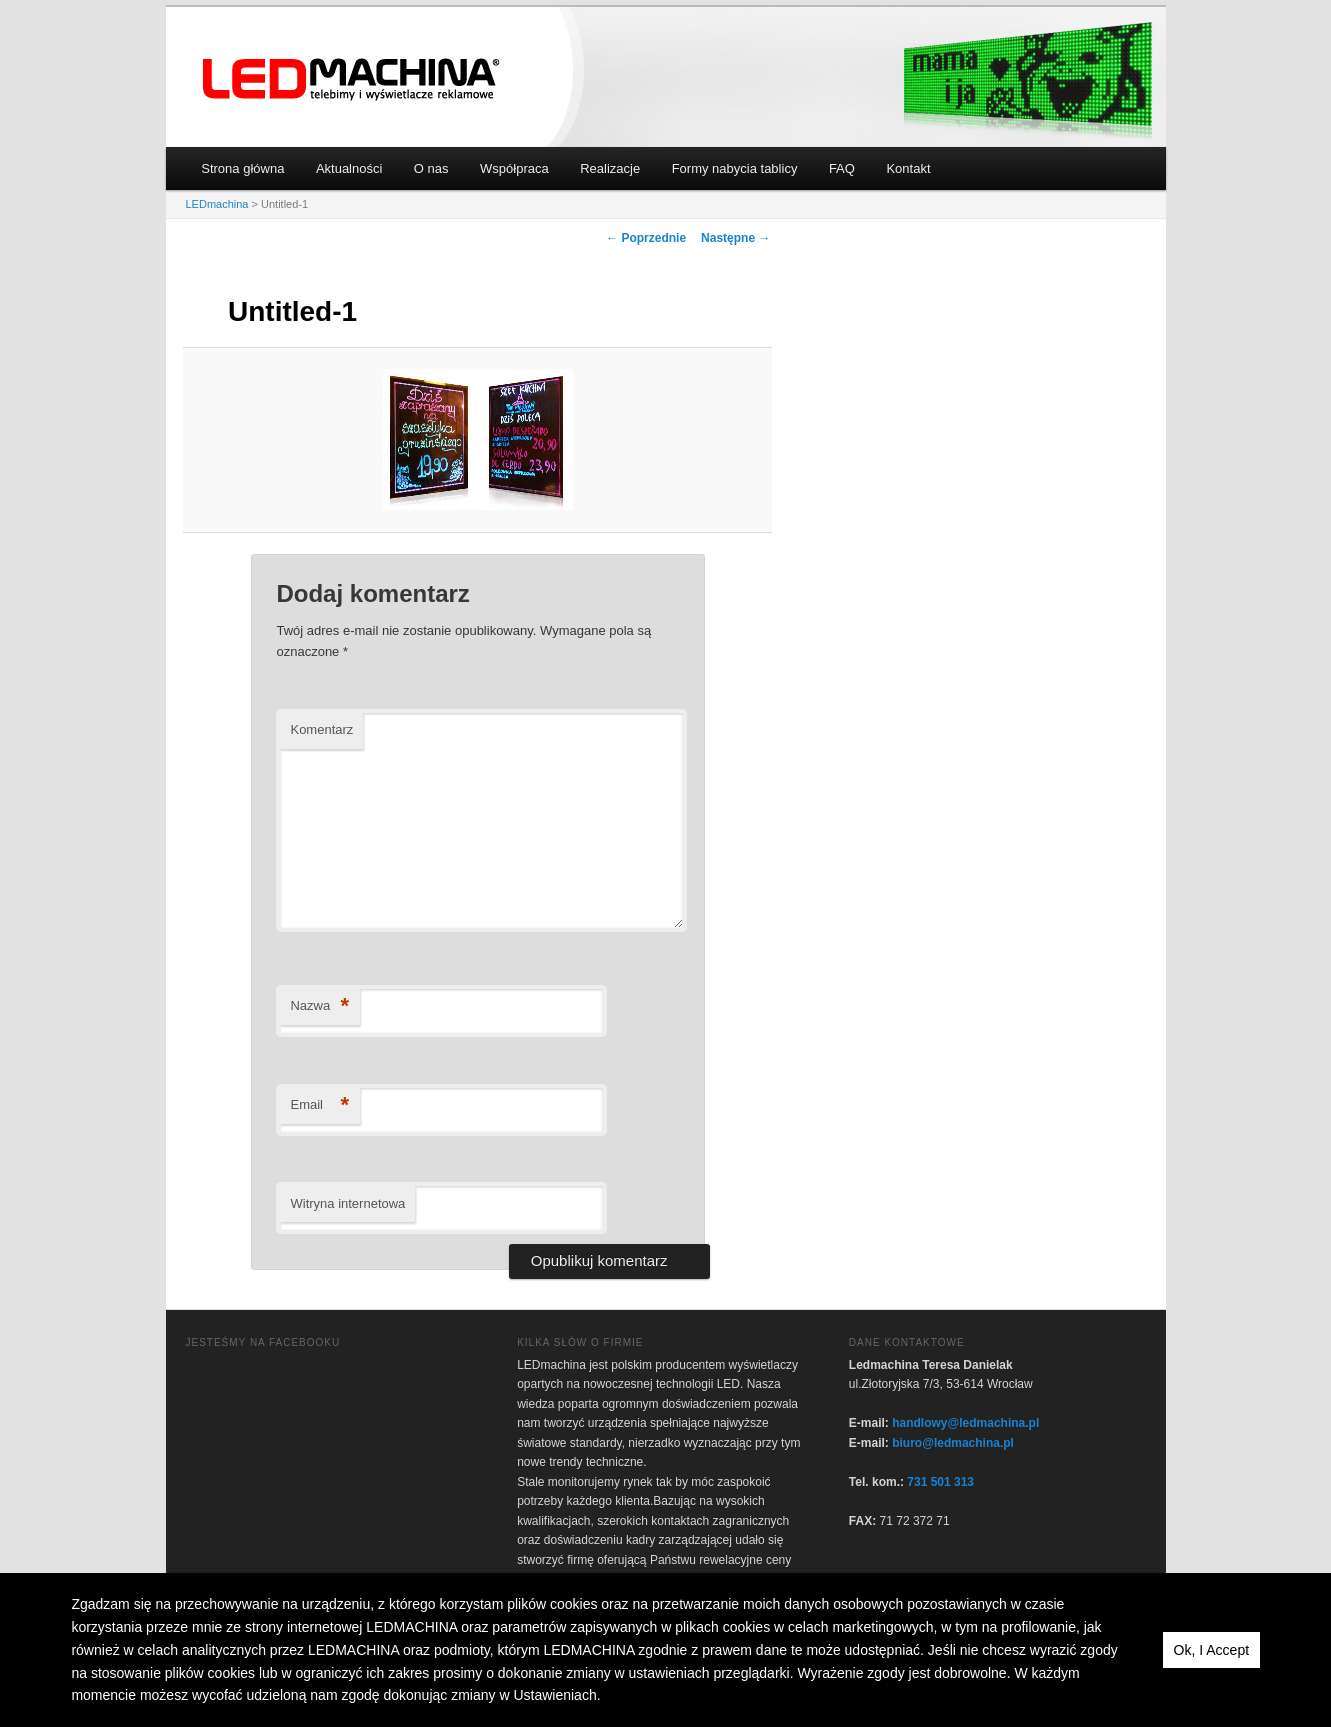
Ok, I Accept (1211, 1650)
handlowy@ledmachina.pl (965, 1423)
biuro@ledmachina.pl (953, 1443)
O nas (431, 168)
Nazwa (319, 1006)
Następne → (735, 238)
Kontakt (908, 168)
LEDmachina (352, 79)
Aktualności (349, 168)
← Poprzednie (646, 238)
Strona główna (242, 168)
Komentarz (321, 729)
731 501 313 (940, 1482)
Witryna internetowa (347, 1203)
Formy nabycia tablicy (735, 168)
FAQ (842, 168)
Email (319, 1105)
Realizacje (610, 168)
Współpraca (514, 168)
